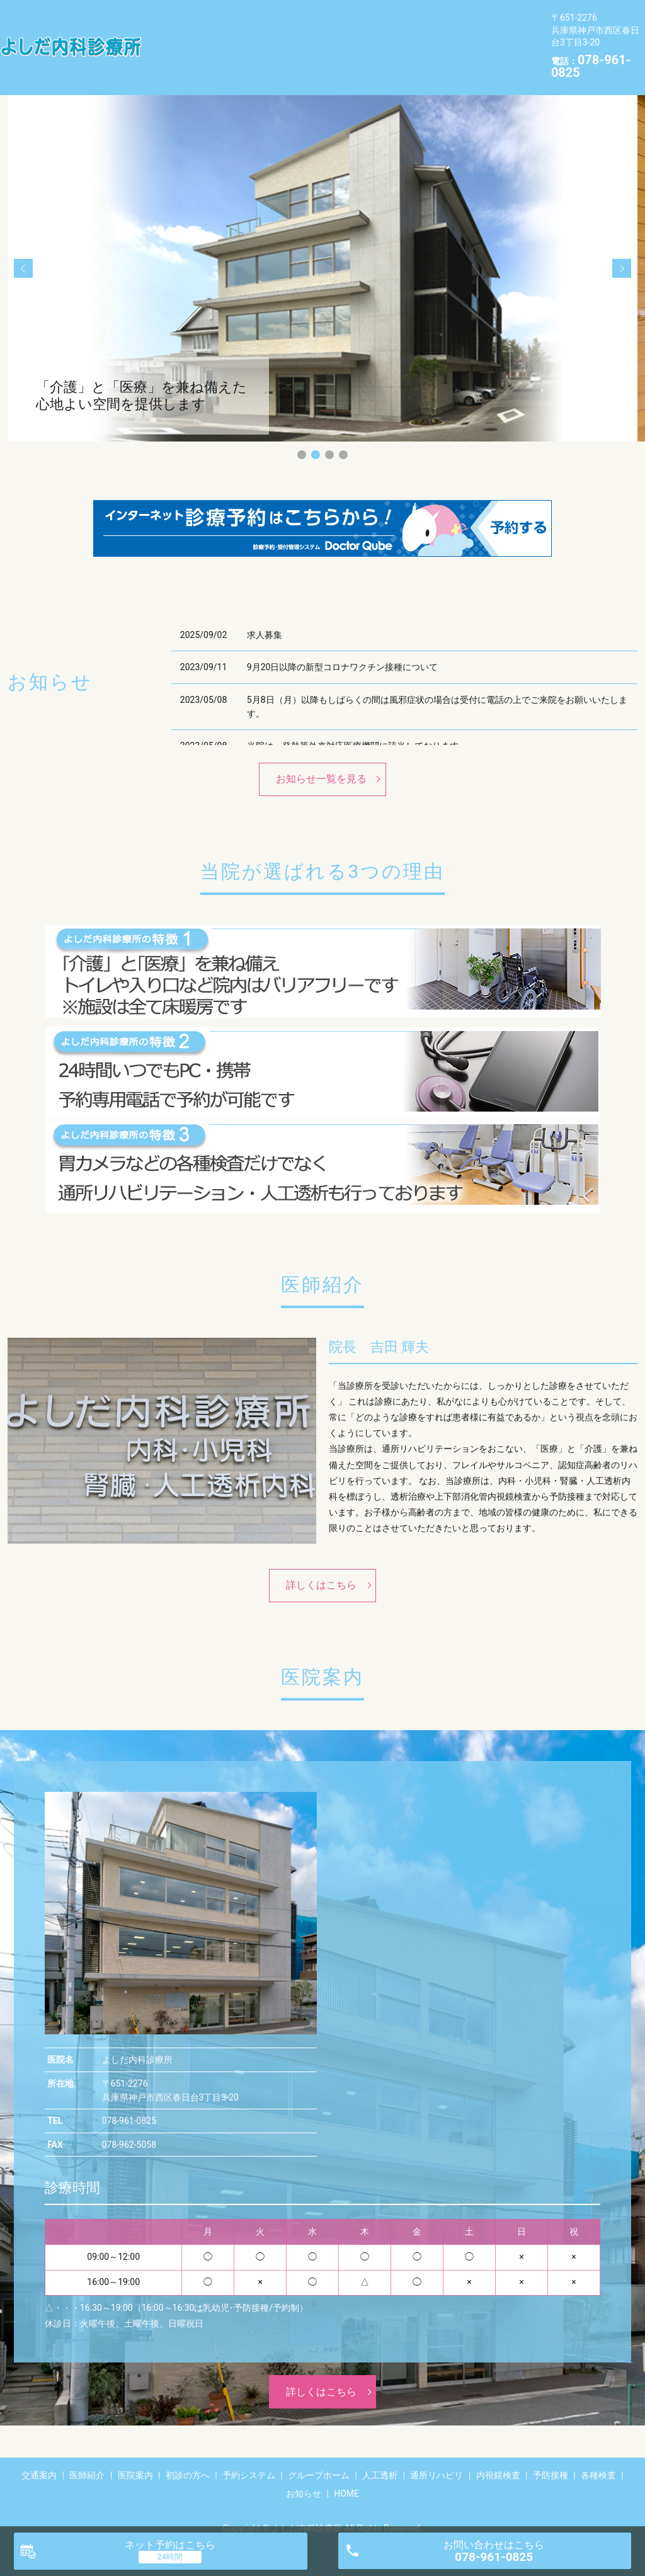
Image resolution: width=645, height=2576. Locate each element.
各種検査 (174, 57)
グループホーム (188, 37)
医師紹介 (238, 17)
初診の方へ (371, 17)
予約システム (449, 17)
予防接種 (487, 37)
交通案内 (174, 17)
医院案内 (302, 17)
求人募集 (264, 615)
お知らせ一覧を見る (321, 759)
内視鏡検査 (418, 37)
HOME (297, 57)
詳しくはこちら (321, 1565)
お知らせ (238, 57)
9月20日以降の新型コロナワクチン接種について (342, 647)
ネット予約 (170, 2545)
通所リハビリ (340, 37)
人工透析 (266, 37)
